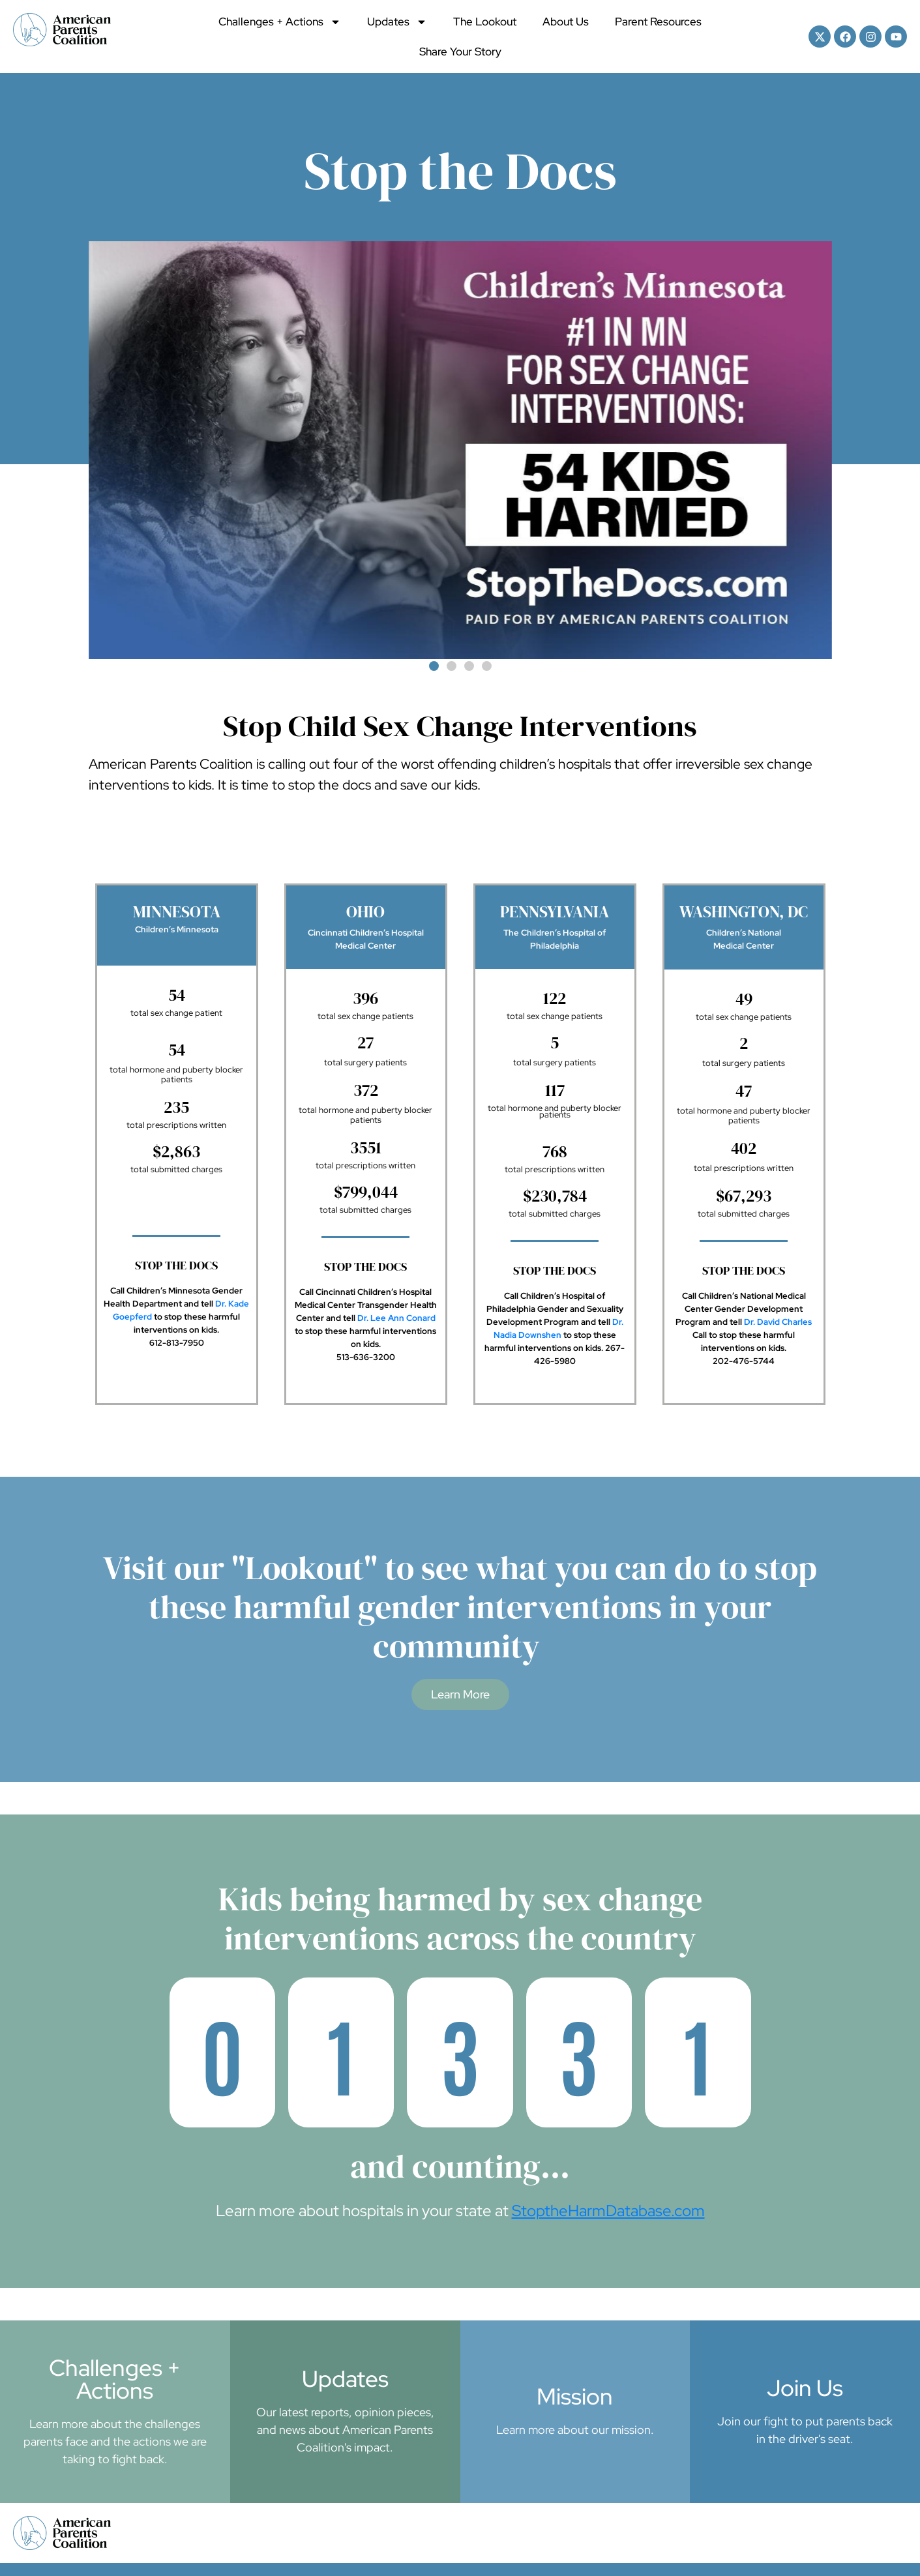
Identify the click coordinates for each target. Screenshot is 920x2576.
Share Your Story (460, 51)
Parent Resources (658, 21)
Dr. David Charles (778, 1321)
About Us (565, 21)
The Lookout (484, 21)
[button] (434, 666)
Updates (397, 22)
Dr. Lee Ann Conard (396, 1318)
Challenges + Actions (279, 22)
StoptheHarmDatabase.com (608, 2210)
